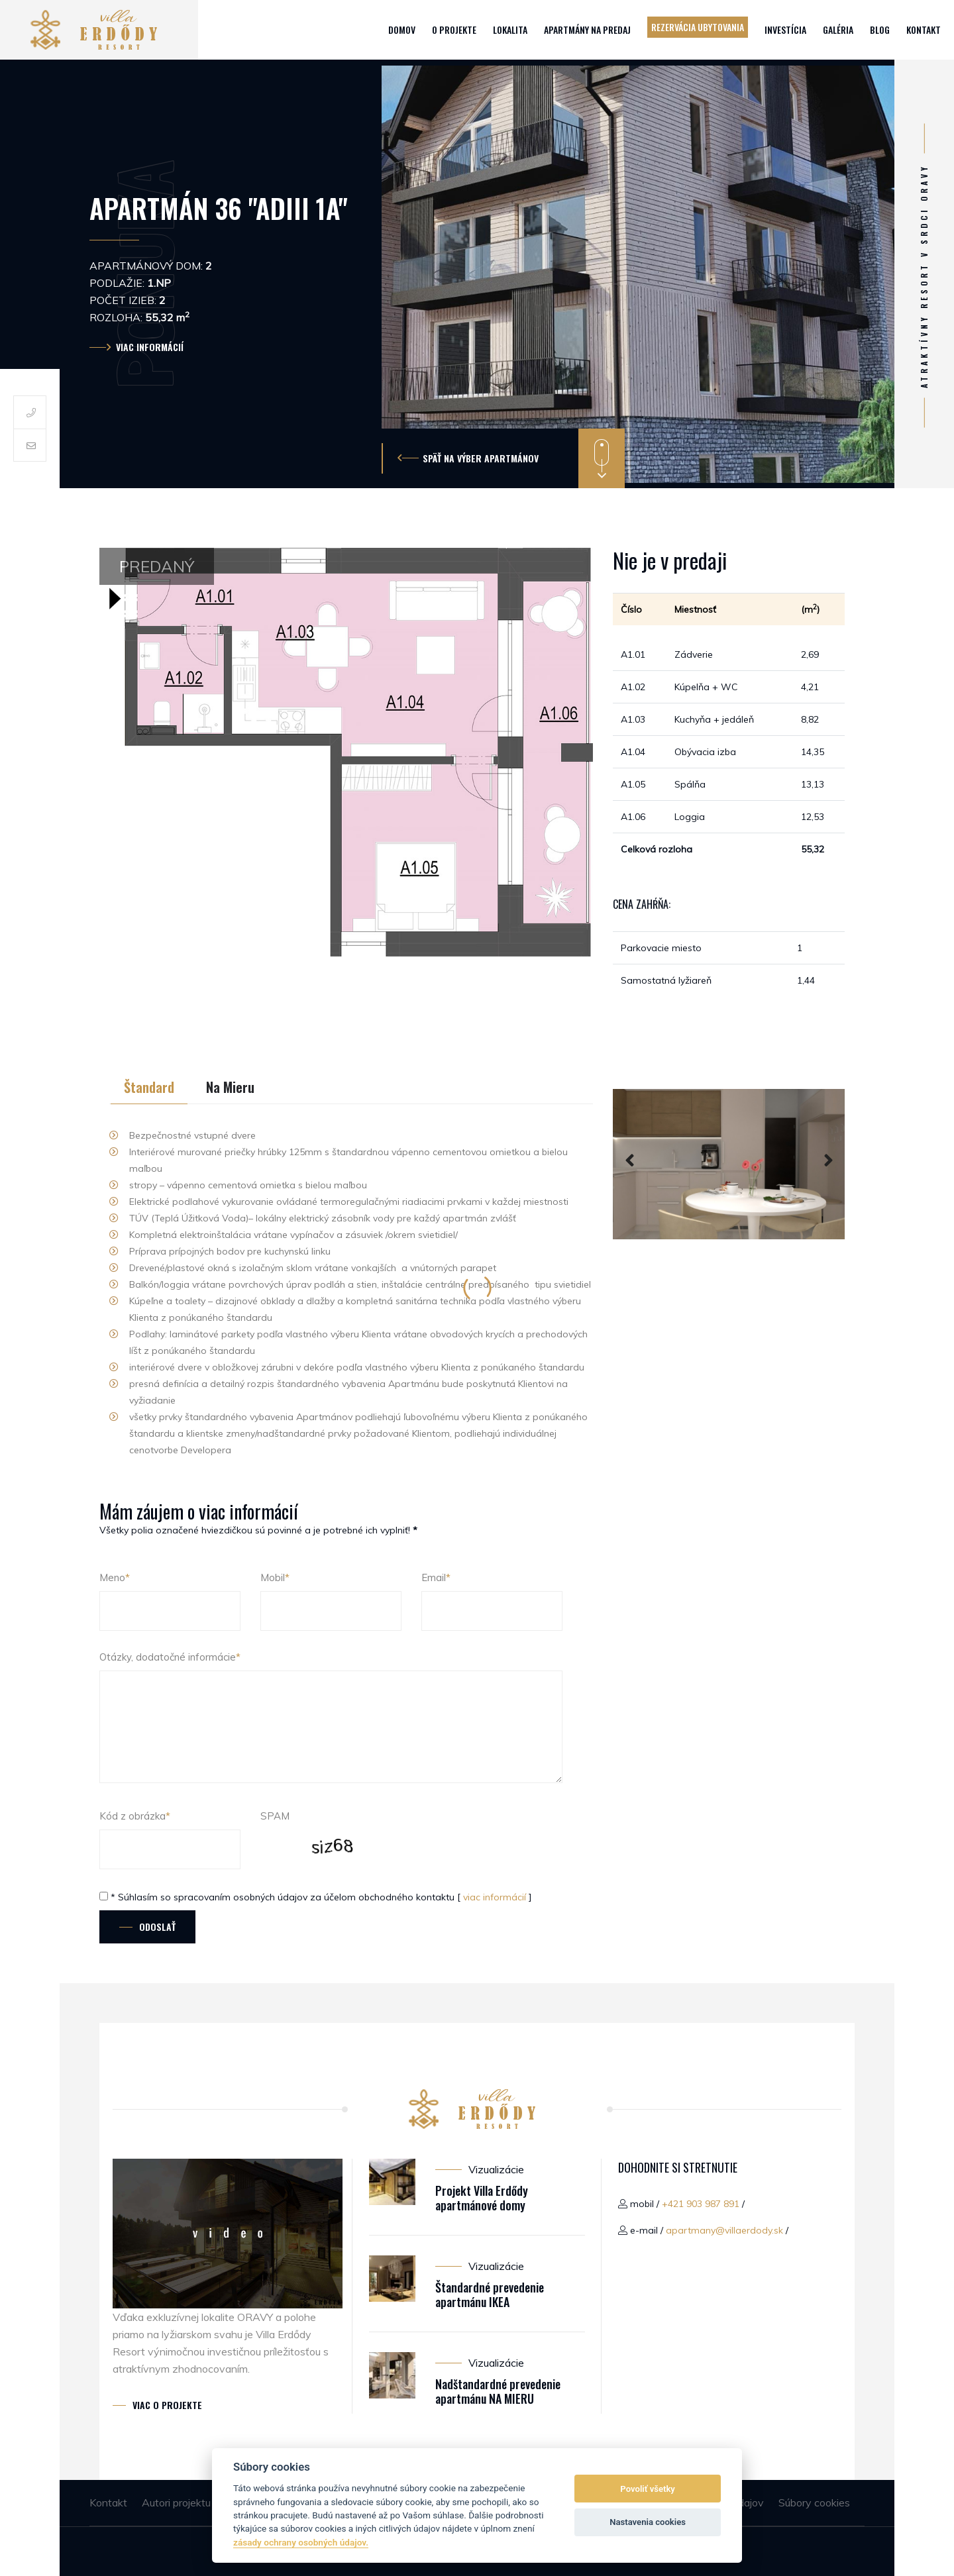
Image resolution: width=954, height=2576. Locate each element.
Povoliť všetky (647, 2489)
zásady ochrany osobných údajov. (300, 2542)
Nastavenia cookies (648, 2522)
